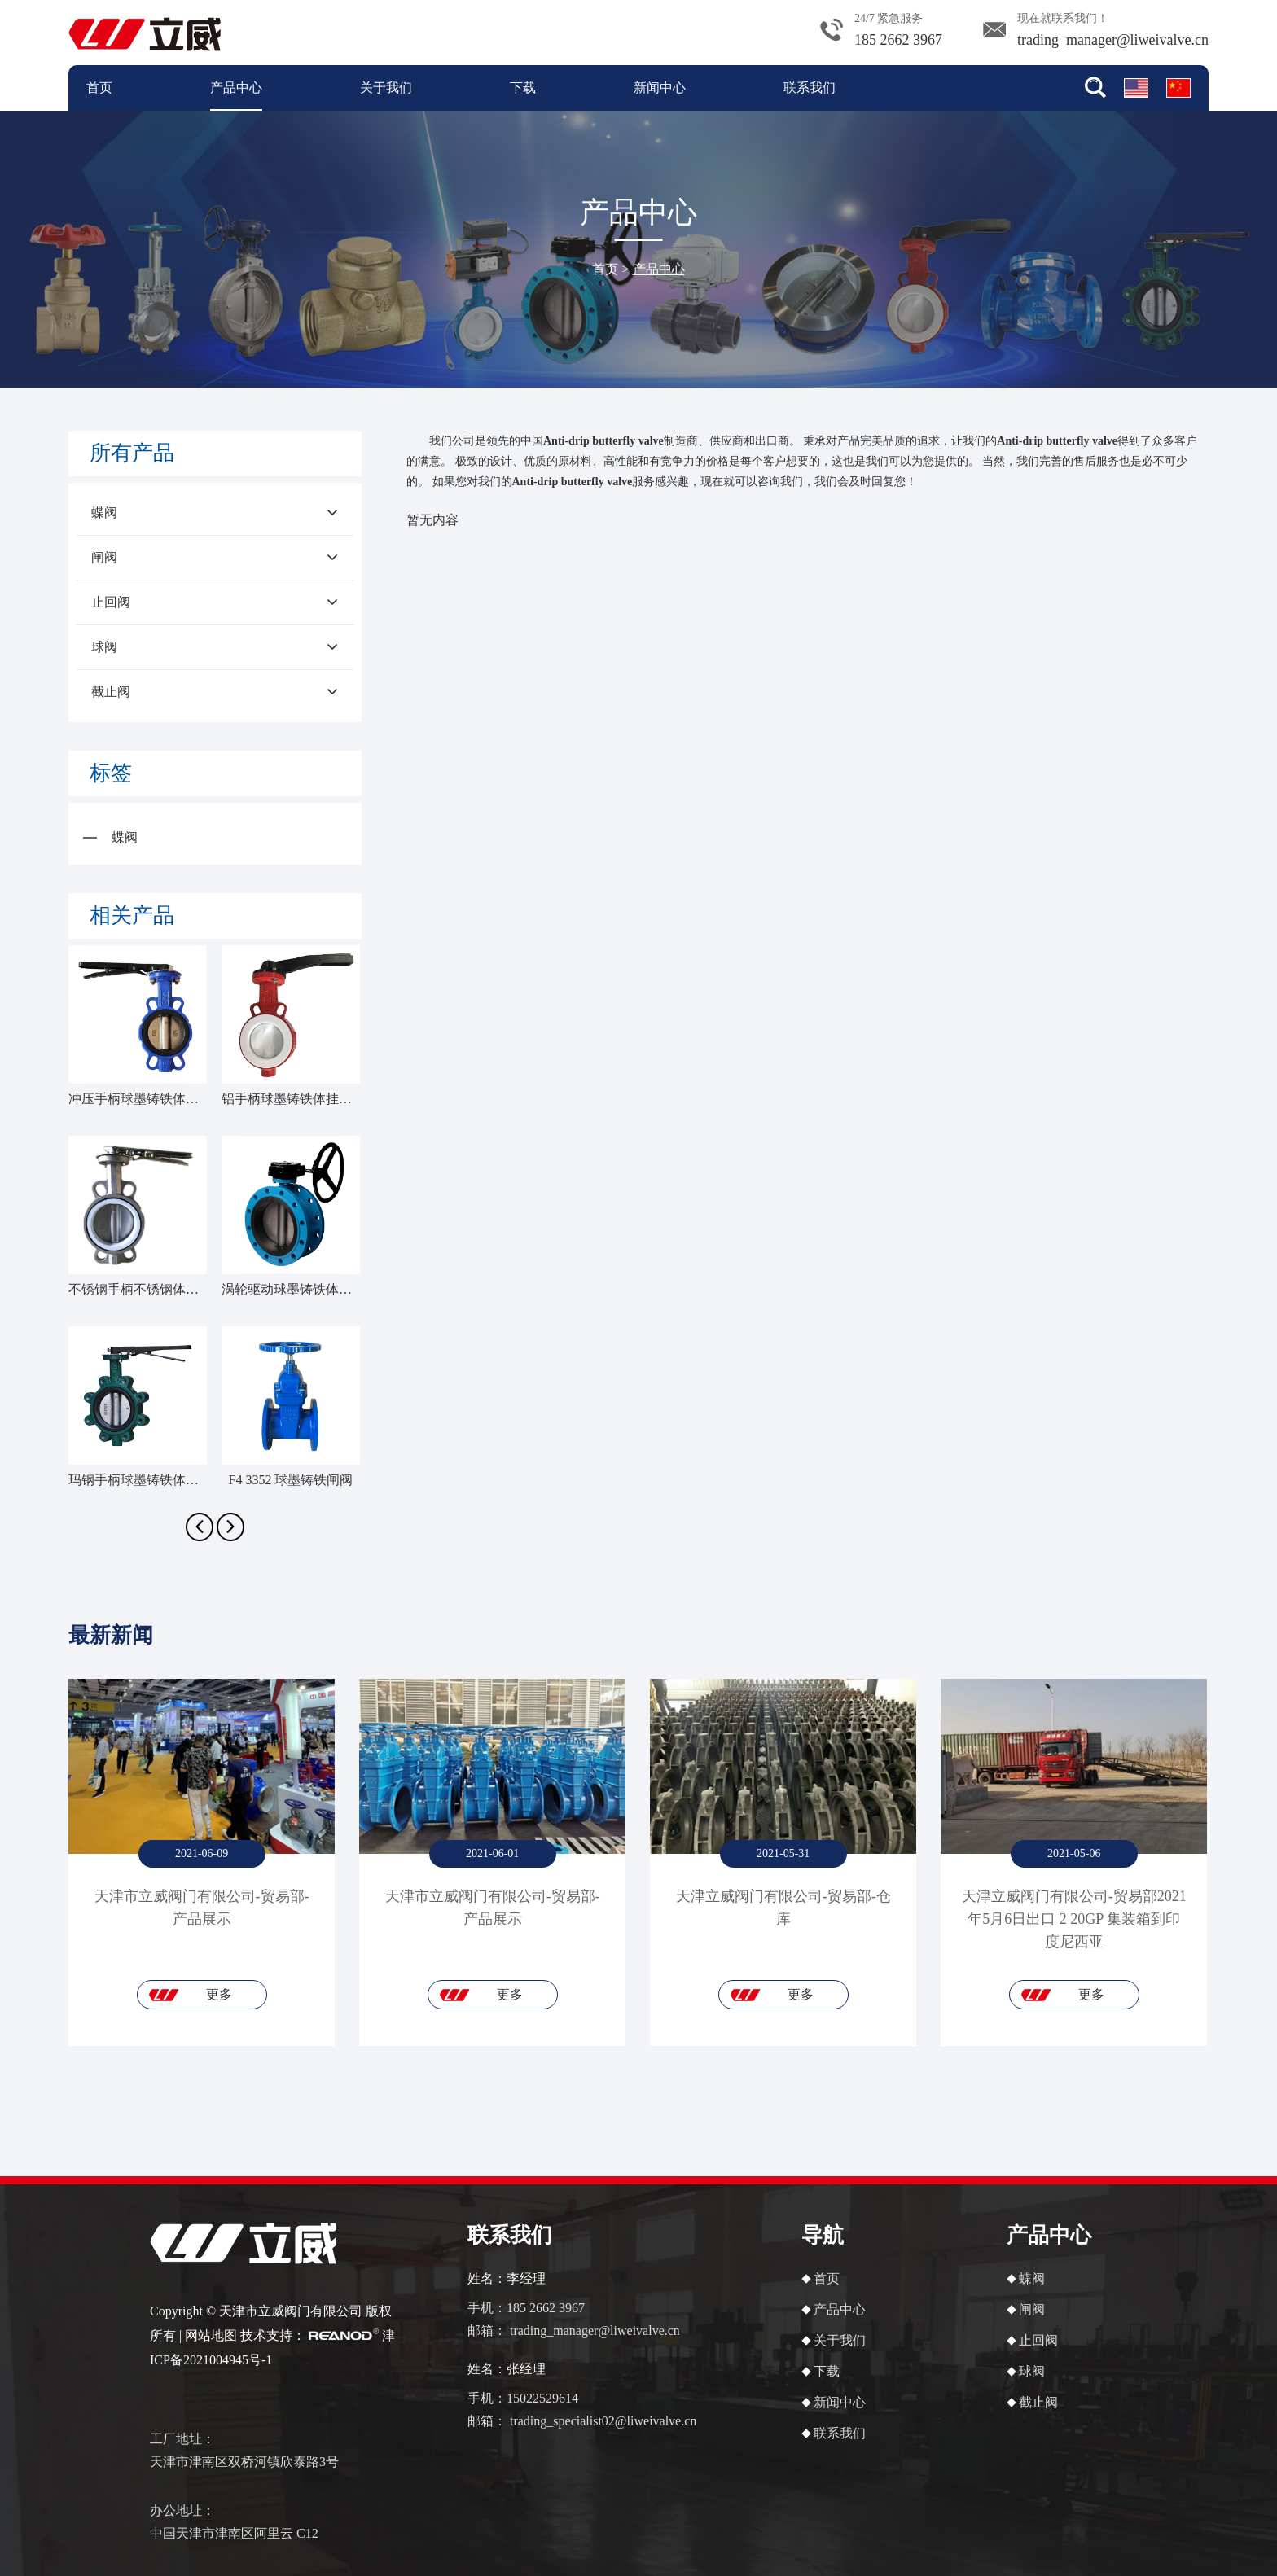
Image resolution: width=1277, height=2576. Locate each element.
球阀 (214, 647)
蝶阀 (214, 513)
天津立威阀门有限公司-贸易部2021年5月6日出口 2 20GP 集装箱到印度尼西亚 (1074, 1919)
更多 (219, 1994)
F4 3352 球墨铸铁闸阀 (291, 1480)
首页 (99, 87)
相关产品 (132, 915)
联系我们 (809, 87)
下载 (523, 87)
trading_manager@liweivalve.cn (1113, 40)
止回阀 (214, 602)
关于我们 (386, 87)
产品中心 (236, 87)
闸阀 (214, 557)
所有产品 (132, 453)
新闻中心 (660, 87)
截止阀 (214, 692)
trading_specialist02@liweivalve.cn (603, 2421)
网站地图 (211, 2335)
